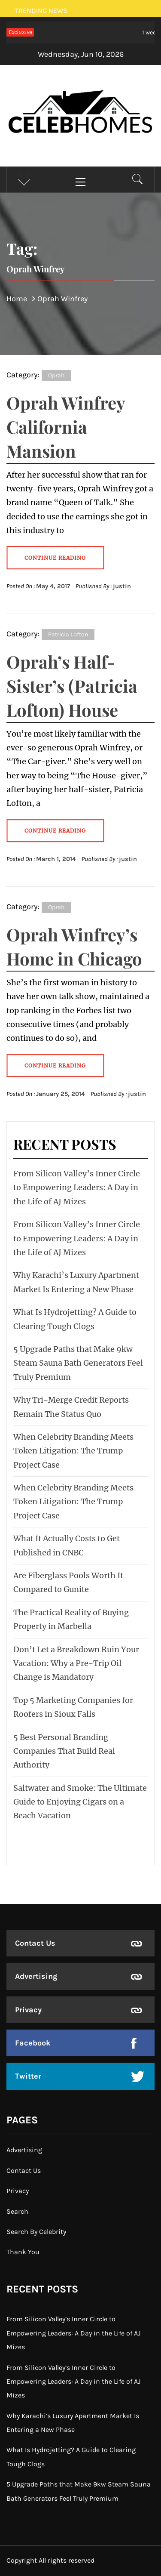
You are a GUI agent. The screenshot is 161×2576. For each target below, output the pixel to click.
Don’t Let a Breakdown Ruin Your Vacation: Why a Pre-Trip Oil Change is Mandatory (76, 1663)
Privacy (28, 2010)
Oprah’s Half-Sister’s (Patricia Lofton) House (71, 685)
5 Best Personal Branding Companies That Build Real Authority (64, 1751)
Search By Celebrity (36, 2231)
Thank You (22, 2252)
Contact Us (35, 1943)
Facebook (33, 2043)
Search (17, 2211)
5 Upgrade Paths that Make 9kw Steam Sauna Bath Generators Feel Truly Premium (78, 1363)
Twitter (28, 2076)
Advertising (36, 1976)
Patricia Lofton (68, 634)
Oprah (56, 375)
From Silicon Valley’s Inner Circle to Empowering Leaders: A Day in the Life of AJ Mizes (76, 1187)
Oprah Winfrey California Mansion (65, 426)
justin (122, 586)
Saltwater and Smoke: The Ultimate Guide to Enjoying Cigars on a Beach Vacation (80, 1802)
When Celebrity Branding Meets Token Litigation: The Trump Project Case (73, 1451)
